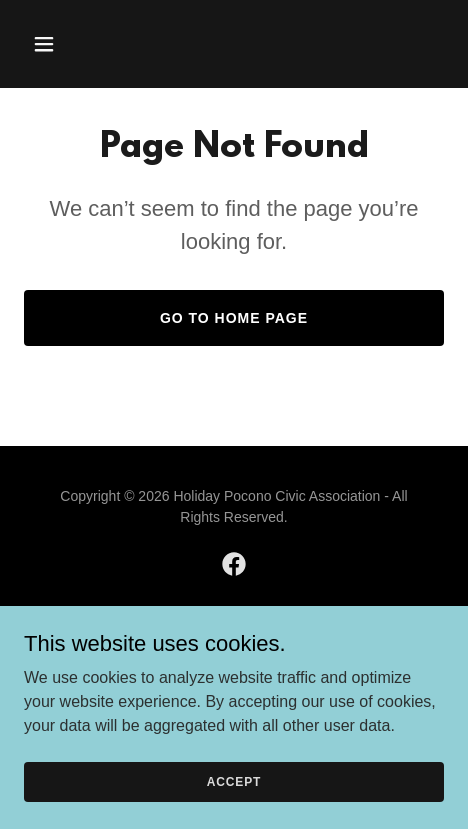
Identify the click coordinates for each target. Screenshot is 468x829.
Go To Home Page (234, 318)
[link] (234, 564)
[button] (72, 44)
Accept (234, 781)
